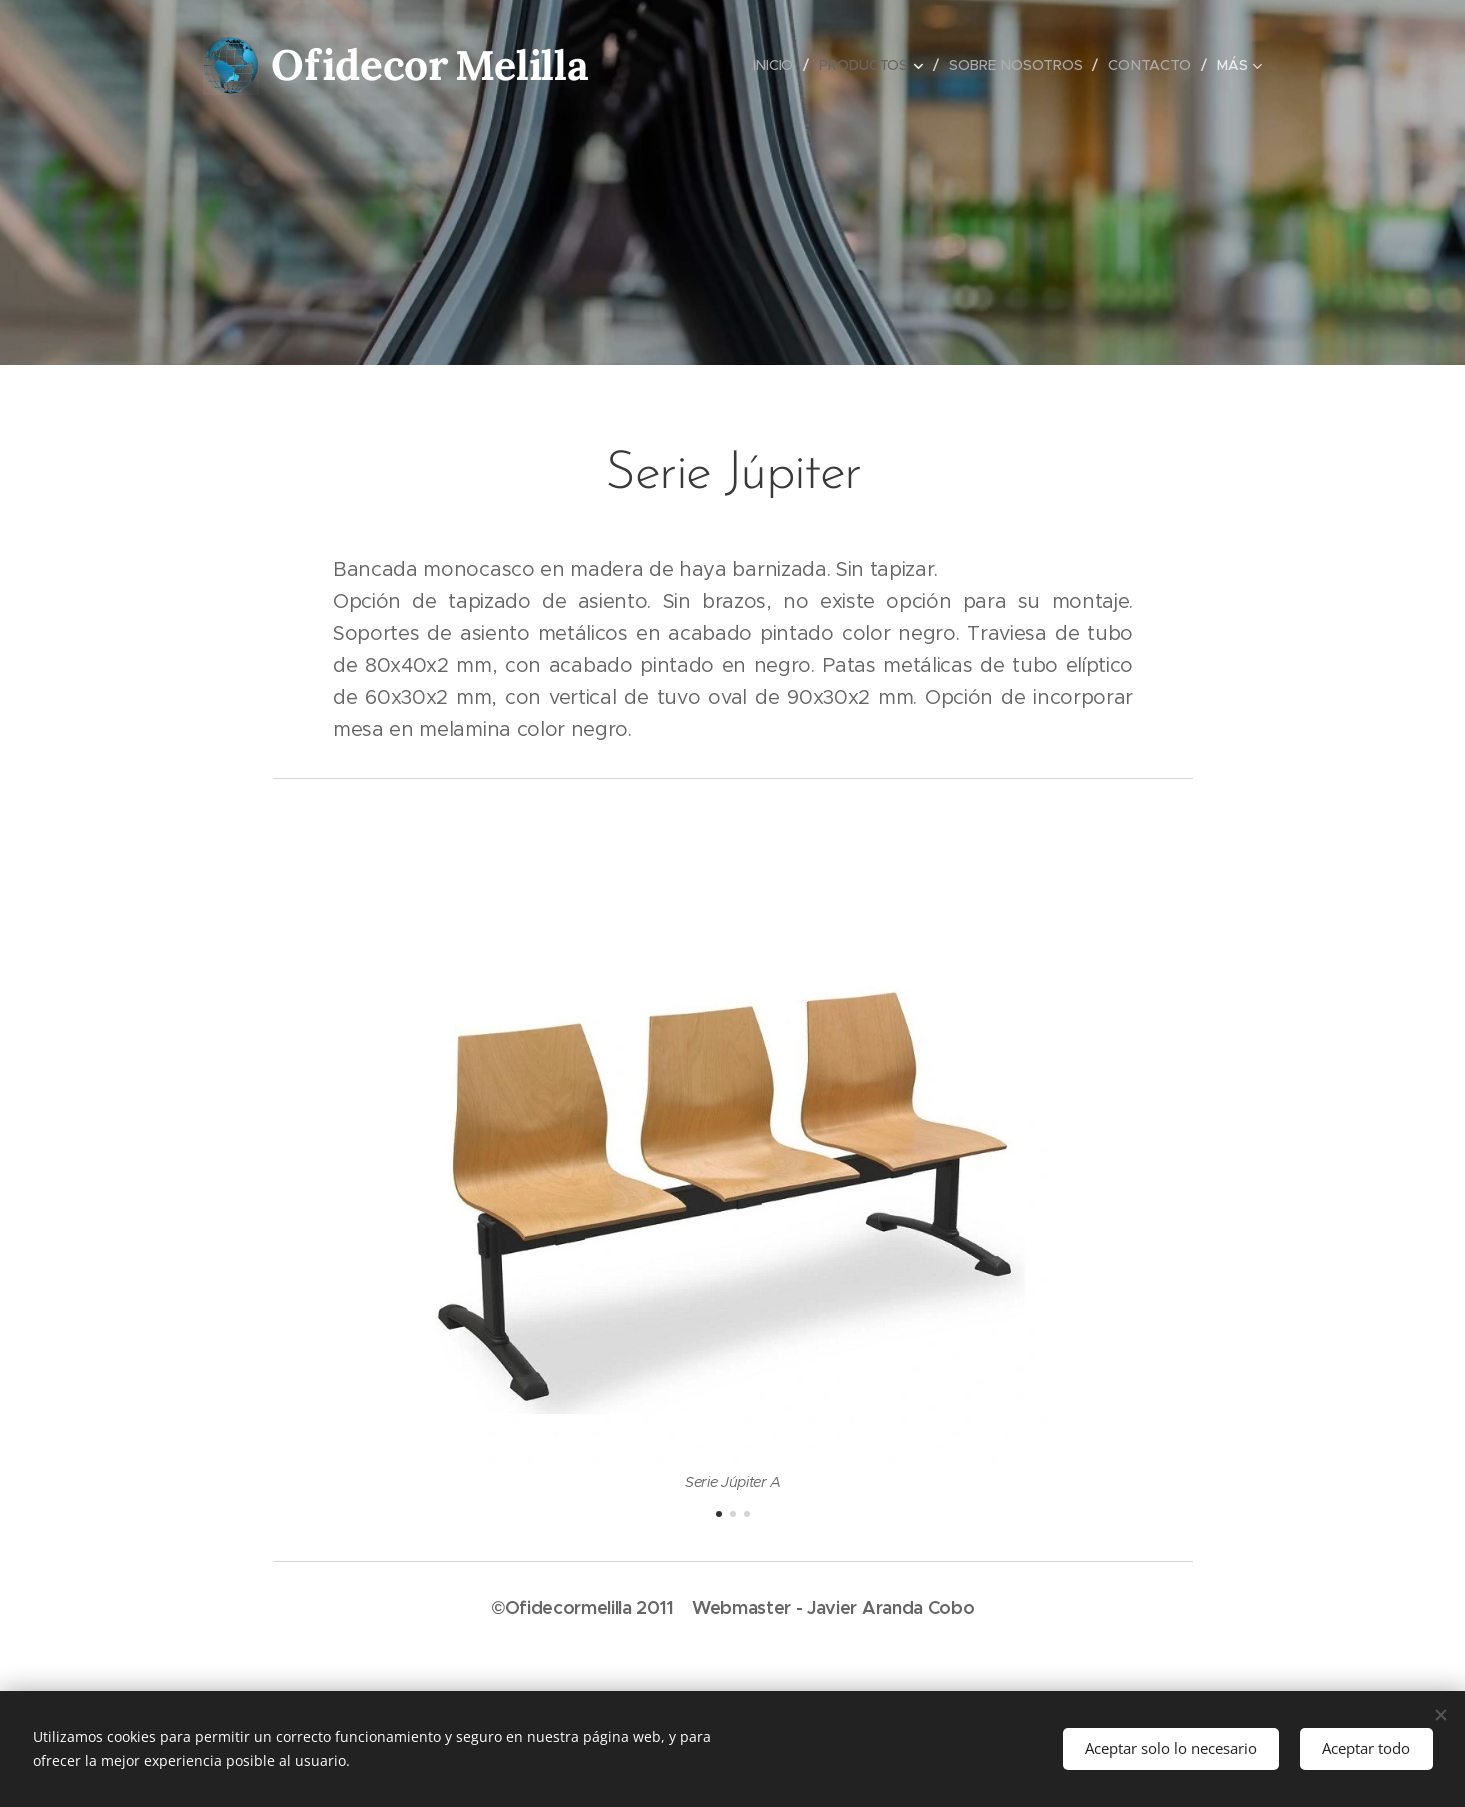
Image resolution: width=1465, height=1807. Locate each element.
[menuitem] (776, 65)
